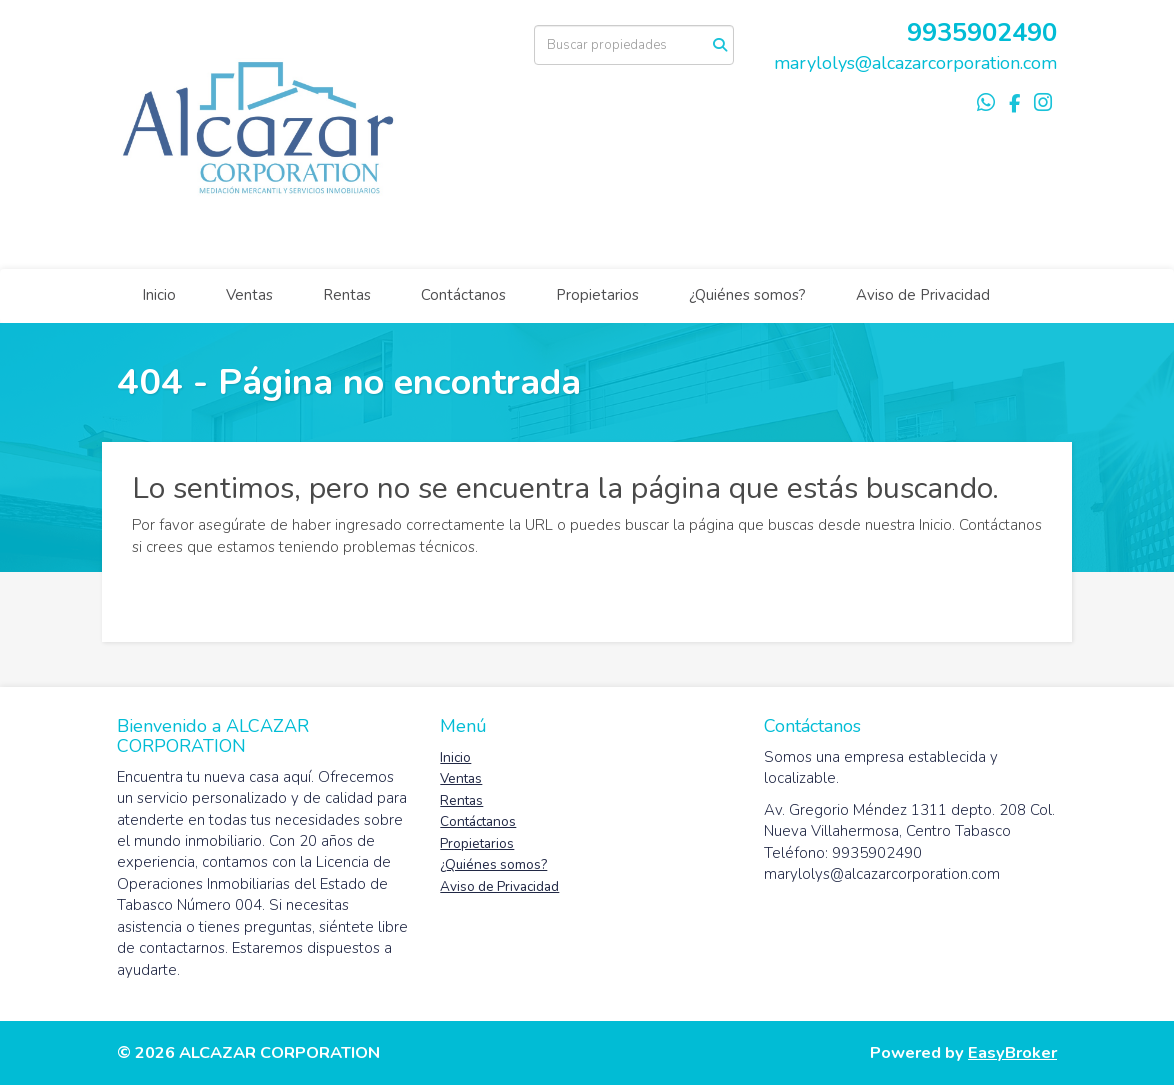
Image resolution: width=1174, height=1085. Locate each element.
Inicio (159, 295)
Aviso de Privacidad (923, 295)
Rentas (347, 295)
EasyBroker (1012, 1052)
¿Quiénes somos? (747, 295)
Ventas (249, 295)
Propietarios (597, 295)
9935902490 (982, 32)
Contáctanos (463, 295)
